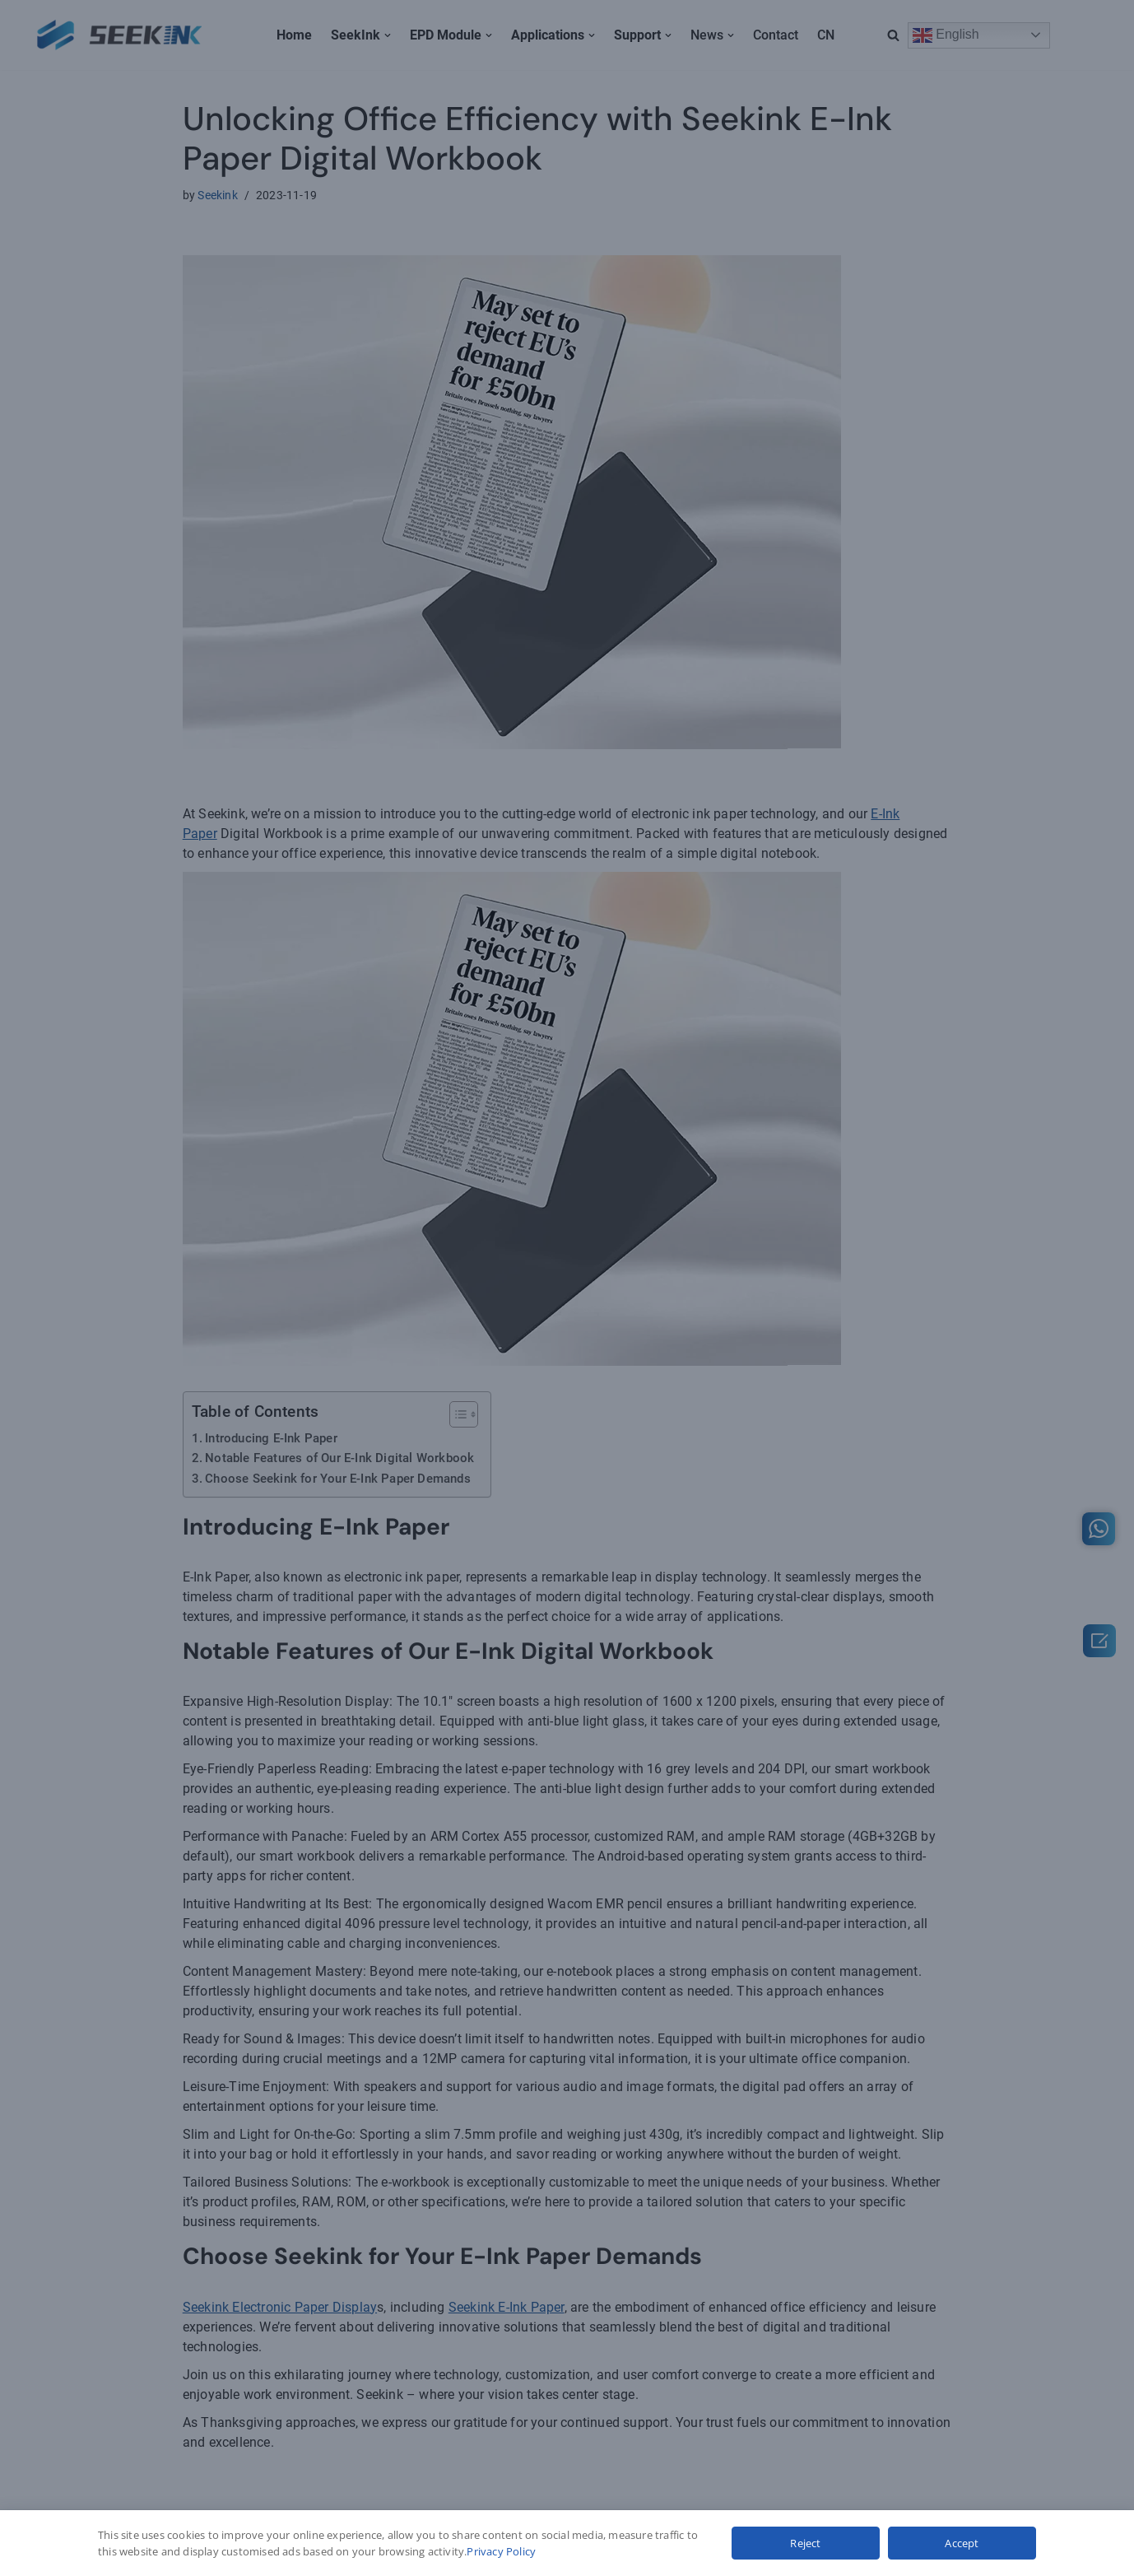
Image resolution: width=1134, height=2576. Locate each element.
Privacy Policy (501, 2551)
